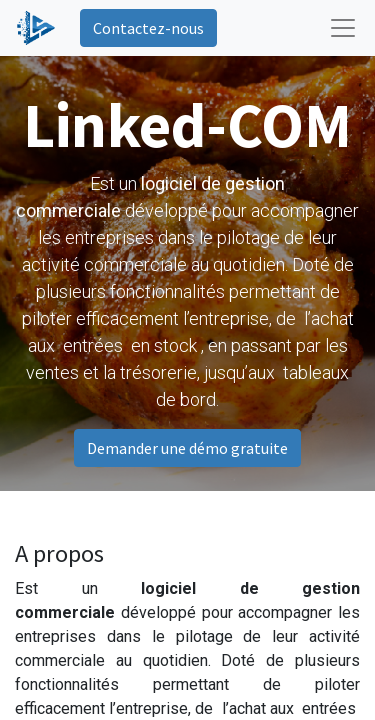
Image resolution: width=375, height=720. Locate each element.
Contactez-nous (148, 28)
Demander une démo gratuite (187, 448)
